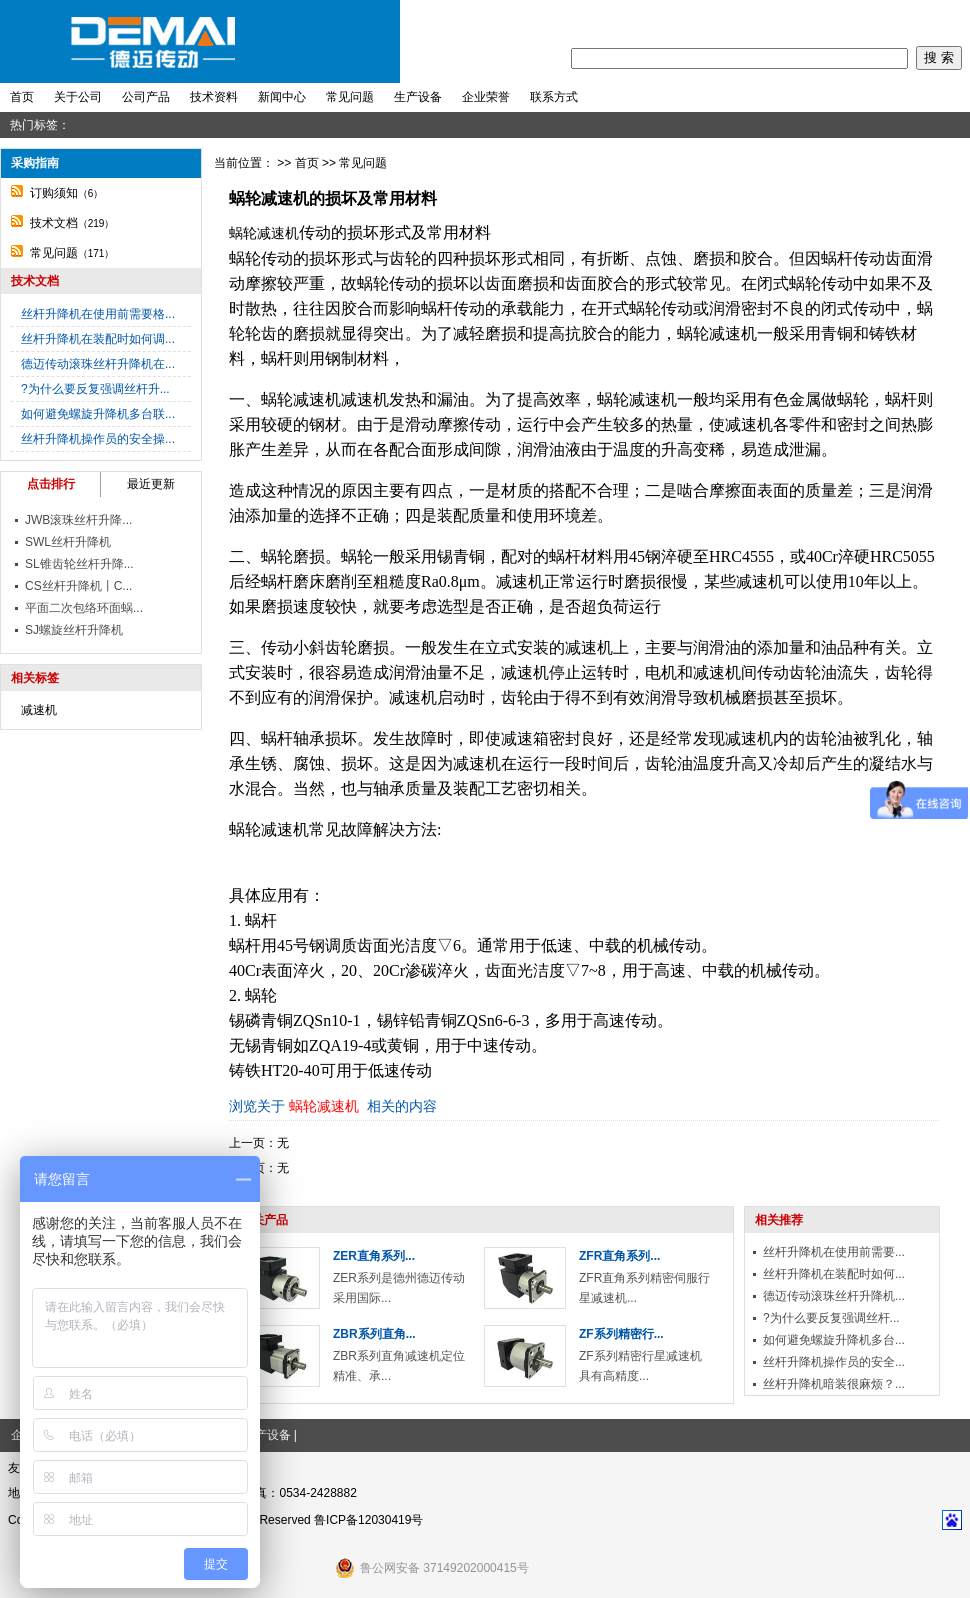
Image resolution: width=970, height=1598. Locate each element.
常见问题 (350, 97)
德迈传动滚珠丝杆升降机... (834, 1296)
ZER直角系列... (374, 1256)
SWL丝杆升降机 (68, 542)
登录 (768, 21)
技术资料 (214, 97)
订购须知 (54, 193)
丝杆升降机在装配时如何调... (98, 339)
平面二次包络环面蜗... (84, 608)
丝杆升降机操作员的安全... (834, 1362)
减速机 (39, 710)
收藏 (903, 21)
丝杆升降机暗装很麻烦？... (834, 1384)
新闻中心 (282, 97)
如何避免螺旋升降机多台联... (98, 414)
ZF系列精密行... (621, 1334)
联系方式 (554, 97)
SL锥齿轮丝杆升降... (79, 564)
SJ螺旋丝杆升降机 (74, 630)
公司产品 (146, 97)
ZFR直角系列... (619, 1256)
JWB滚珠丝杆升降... (78, 520)
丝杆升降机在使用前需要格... (98, 314)
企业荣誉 (486, 97)
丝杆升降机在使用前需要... (834, 1252)
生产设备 (418, 97)
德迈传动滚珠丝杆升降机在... (98, 364)
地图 (940, 21)
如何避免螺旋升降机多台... (834, 1340)
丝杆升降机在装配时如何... (834, 1274)
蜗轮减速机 (264, 233)
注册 (805, 21)
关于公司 (78, 97)
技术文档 (54, 223)
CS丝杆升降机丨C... (78, 586)
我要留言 (854, 21)
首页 (731, 21)
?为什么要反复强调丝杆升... (95, 389)
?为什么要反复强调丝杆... (831, 1318)
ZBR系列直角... (374, 1334)
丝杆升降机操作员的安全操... (98, 439)
